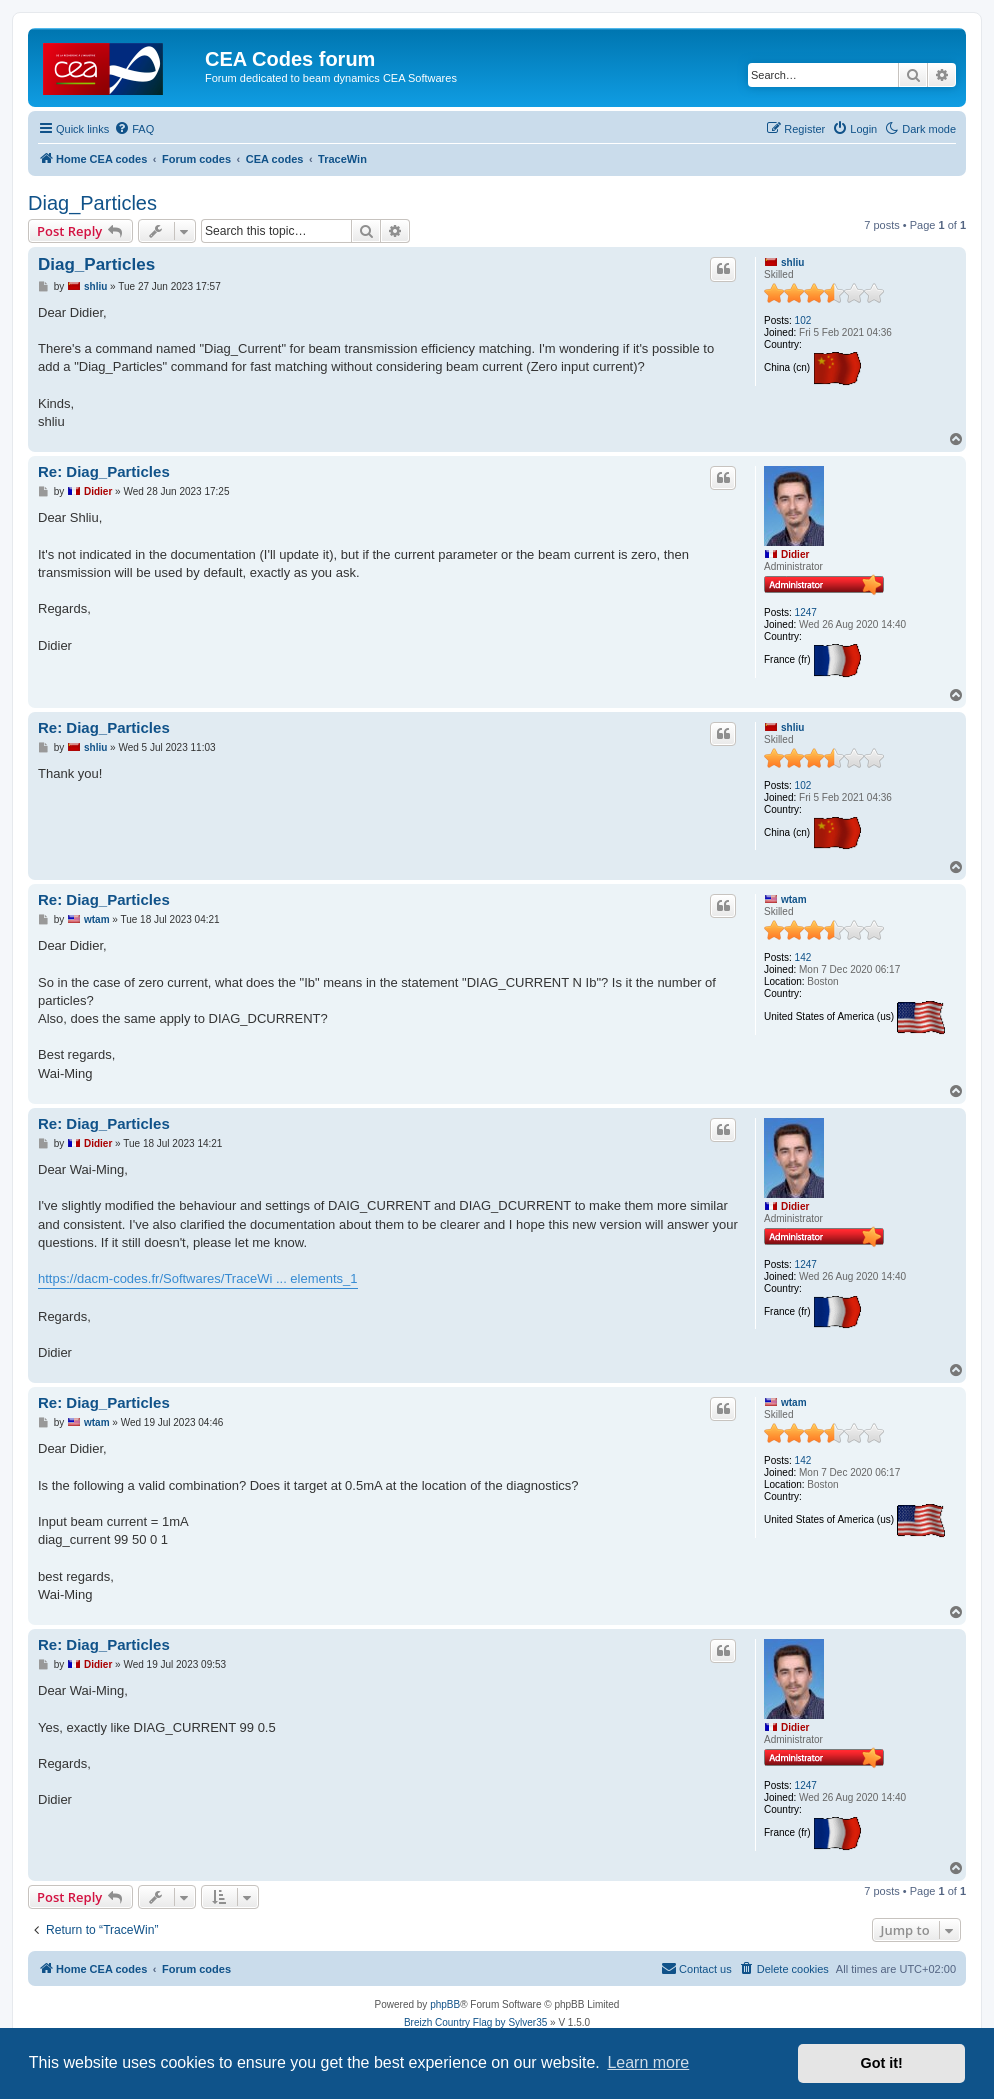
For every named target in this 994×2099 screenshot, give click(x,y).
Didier (795, 554)
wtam (794, 899)
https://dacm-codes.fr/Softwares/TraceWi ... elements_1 (198, 1278)
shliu (792, 262)
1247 (806, 612)
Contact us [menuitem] (696, 1968)
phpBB (445, 2004)
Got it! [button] (882, 2063)
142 (803, 957)
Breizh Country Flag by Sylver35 (475, 2022)
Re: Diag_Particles (104, 471)
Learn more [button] (648, 2062)
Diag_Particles (92, 203)
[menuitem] (134, 129)
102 (803, 320)
